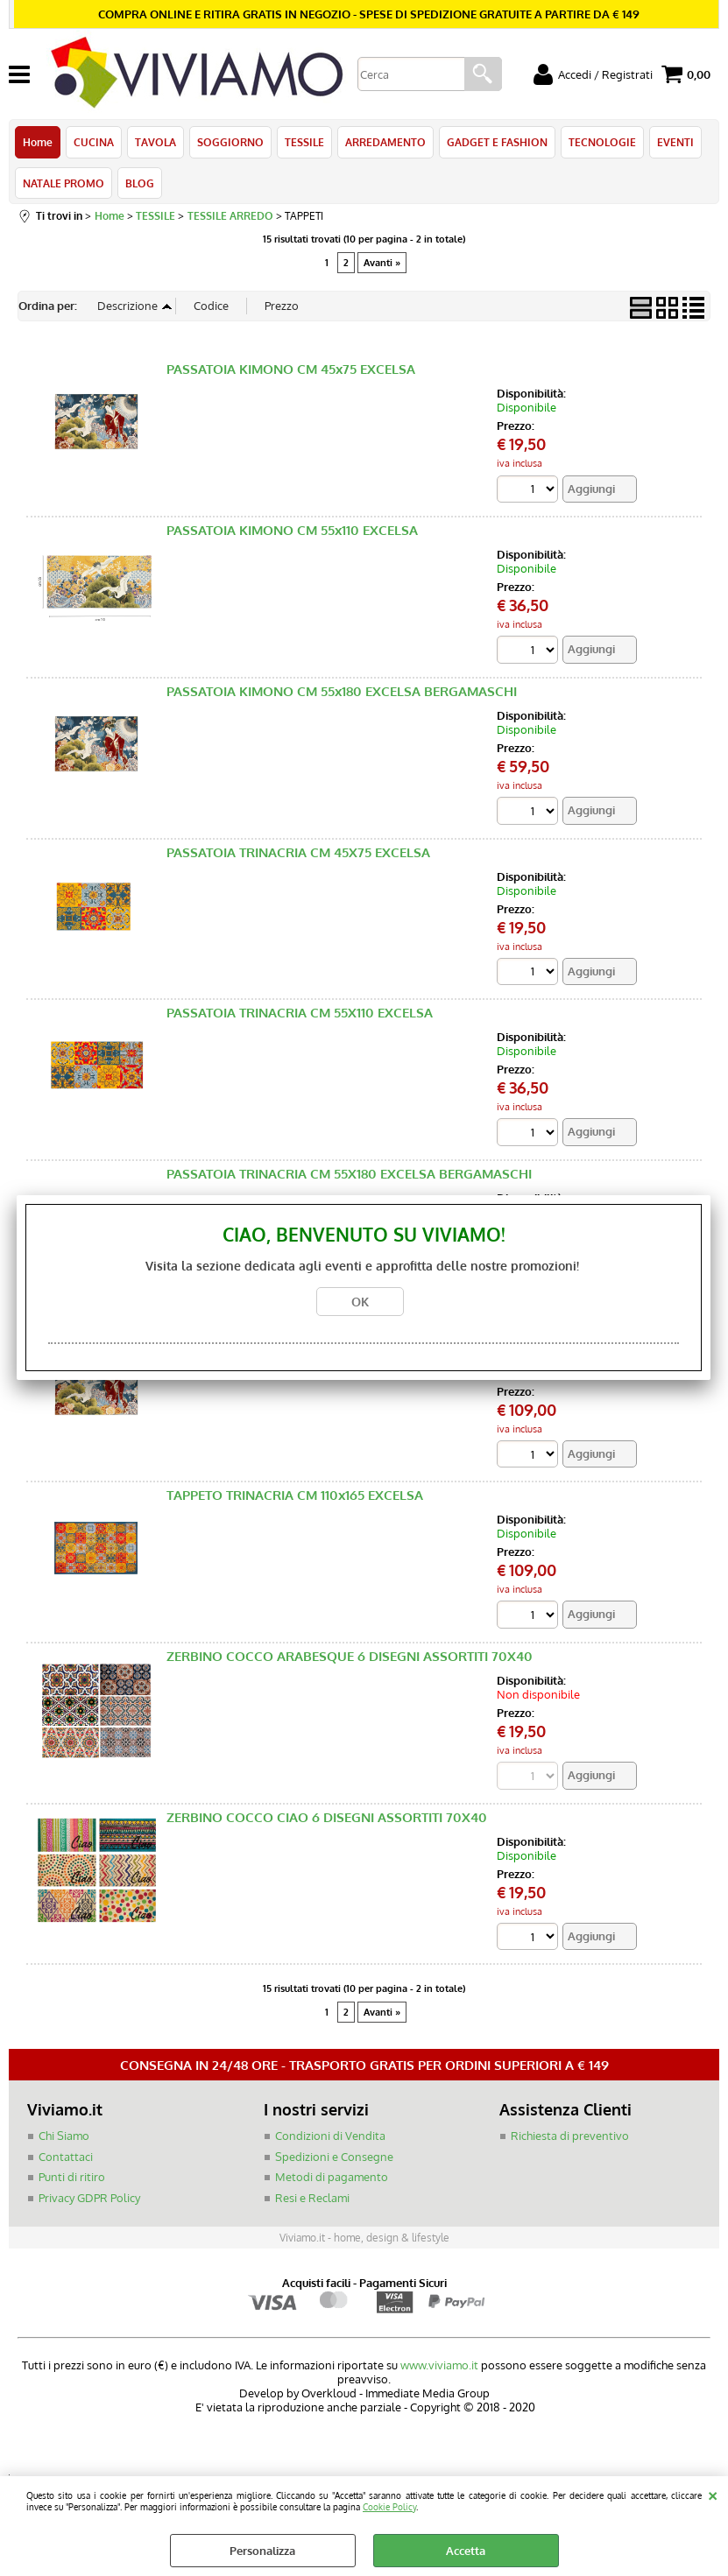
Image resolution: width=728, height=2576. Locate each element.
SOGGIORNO (230, 142)
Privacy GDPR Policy (89, 2198)
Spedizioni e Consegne (334, 2157)
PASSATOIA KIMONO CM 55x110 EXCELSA (292, 530)
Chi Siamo (64, 2136)
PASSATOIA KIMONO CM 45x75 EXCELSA (290, 369)
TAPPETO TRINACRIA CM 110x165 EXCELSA (294, 1495)
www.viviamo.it (439, 2365)
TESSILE (304, 142)
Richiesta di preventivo (570, 2136)
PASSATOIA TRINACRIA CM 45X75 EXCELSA (298, 852)
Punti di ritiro (72, 2177)
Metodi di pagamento (331, 2177)
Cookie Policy (389, 2506)
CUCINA (94, 142)
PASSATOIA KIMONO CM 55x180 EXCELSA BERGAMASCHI (341, 691)
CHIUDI (712, 2493)
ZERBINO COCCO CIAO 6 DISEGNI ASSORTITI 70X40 (326, 1817)
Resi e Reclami (312, 2198)
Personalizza (262, 2551)
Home (38, 142)
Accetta (465, 2551)
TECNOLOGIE (602, 142)
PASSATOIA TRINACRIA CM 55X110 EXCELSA (299, 1012)
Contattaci (66, 2157)
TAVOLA (155, 142)
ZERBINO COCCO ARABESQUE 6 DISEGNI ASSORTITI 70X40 (349, 1656)
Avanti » (382, 263)
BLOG (139, 183)
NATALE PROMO (63, 183)
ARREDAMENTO (385, 142)
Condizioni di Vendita (330, 2136)
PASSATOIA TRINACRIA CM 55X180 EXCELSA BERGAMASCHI (349, 1173)
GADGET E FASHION (497, 142)
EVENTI (675, 142)
